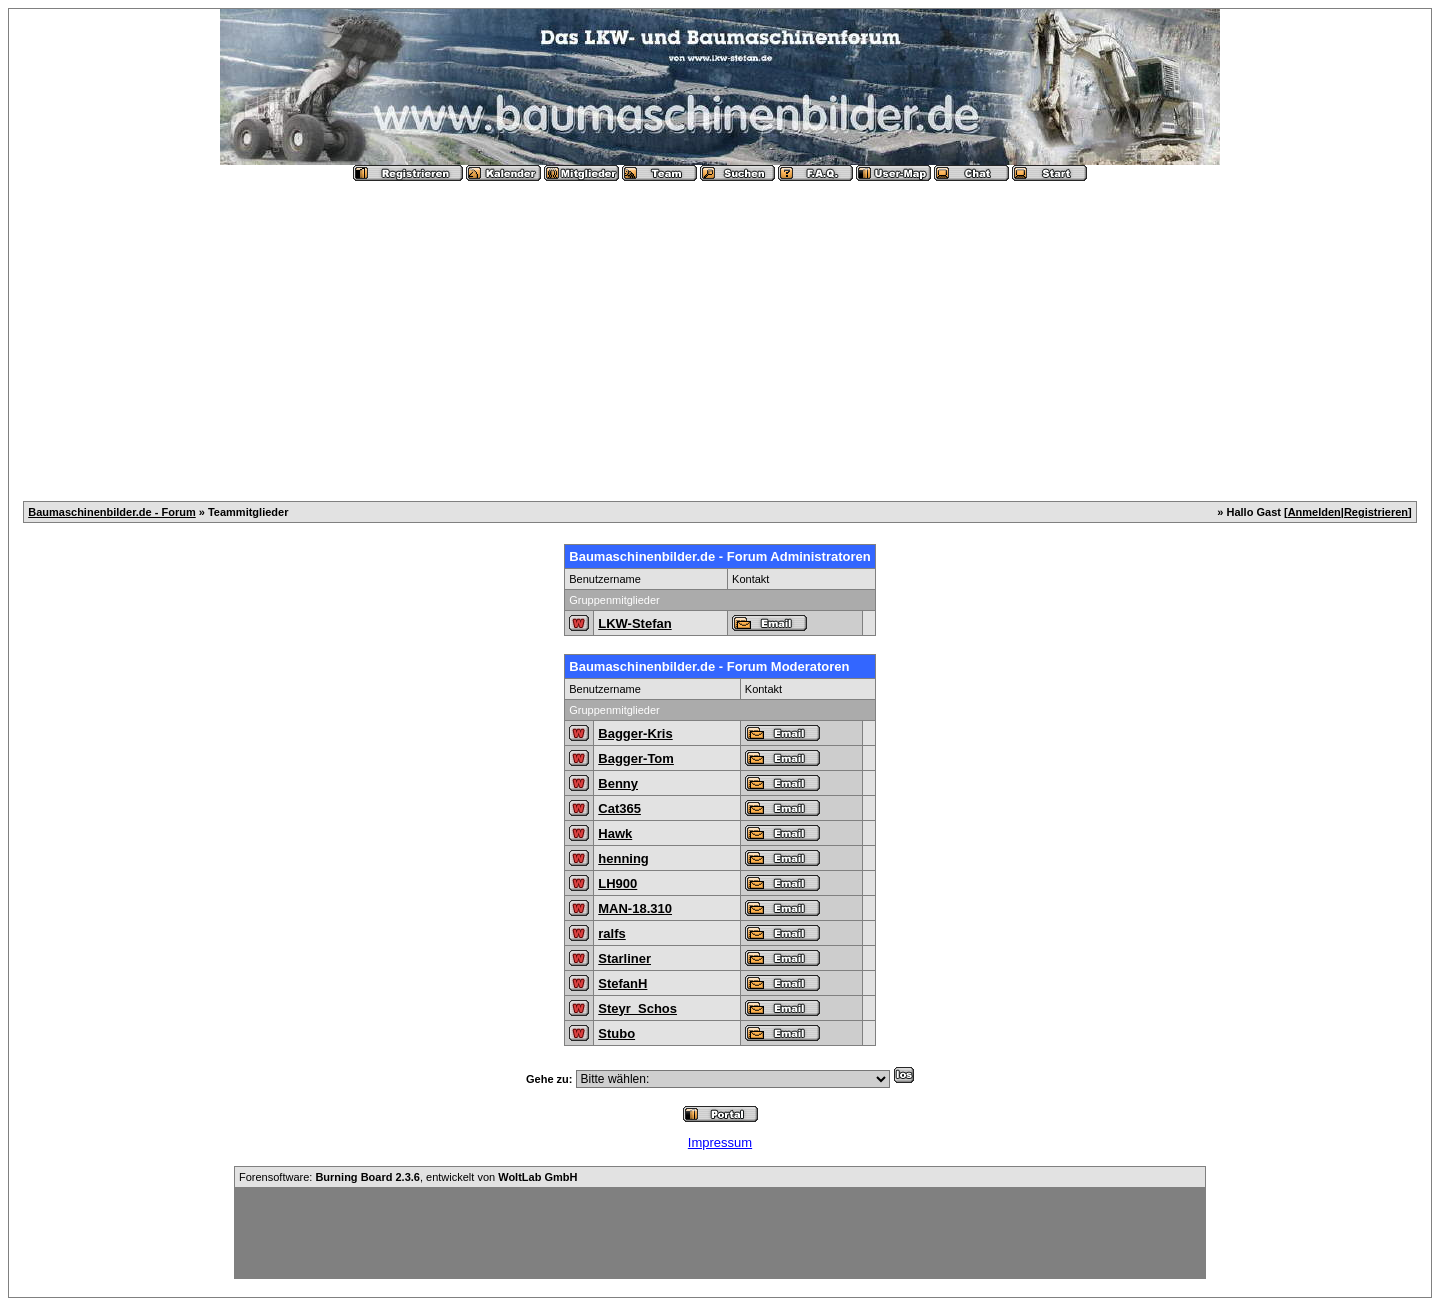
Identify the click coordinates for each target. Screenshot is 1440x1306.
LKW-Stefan (634, 623)
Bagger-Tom (636, 758)
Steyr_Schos (637, 1008)
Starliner (624, 958)
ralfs (611, 933)
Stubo (616, 1033)
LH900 (617, 883)
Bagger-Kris (635, 733)
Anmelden (1314, 512)
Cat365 (619, 808)
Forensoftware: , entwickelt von (408, 1177)
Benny (618, 783)
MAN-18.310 (635, 908)
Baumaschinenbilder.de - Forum (111, 512)
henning (623, 858)
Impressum (720, 1142)
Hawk (615, 833)
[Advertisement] (720, 333)
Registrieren (1376, 512)
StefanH (622, 983)
